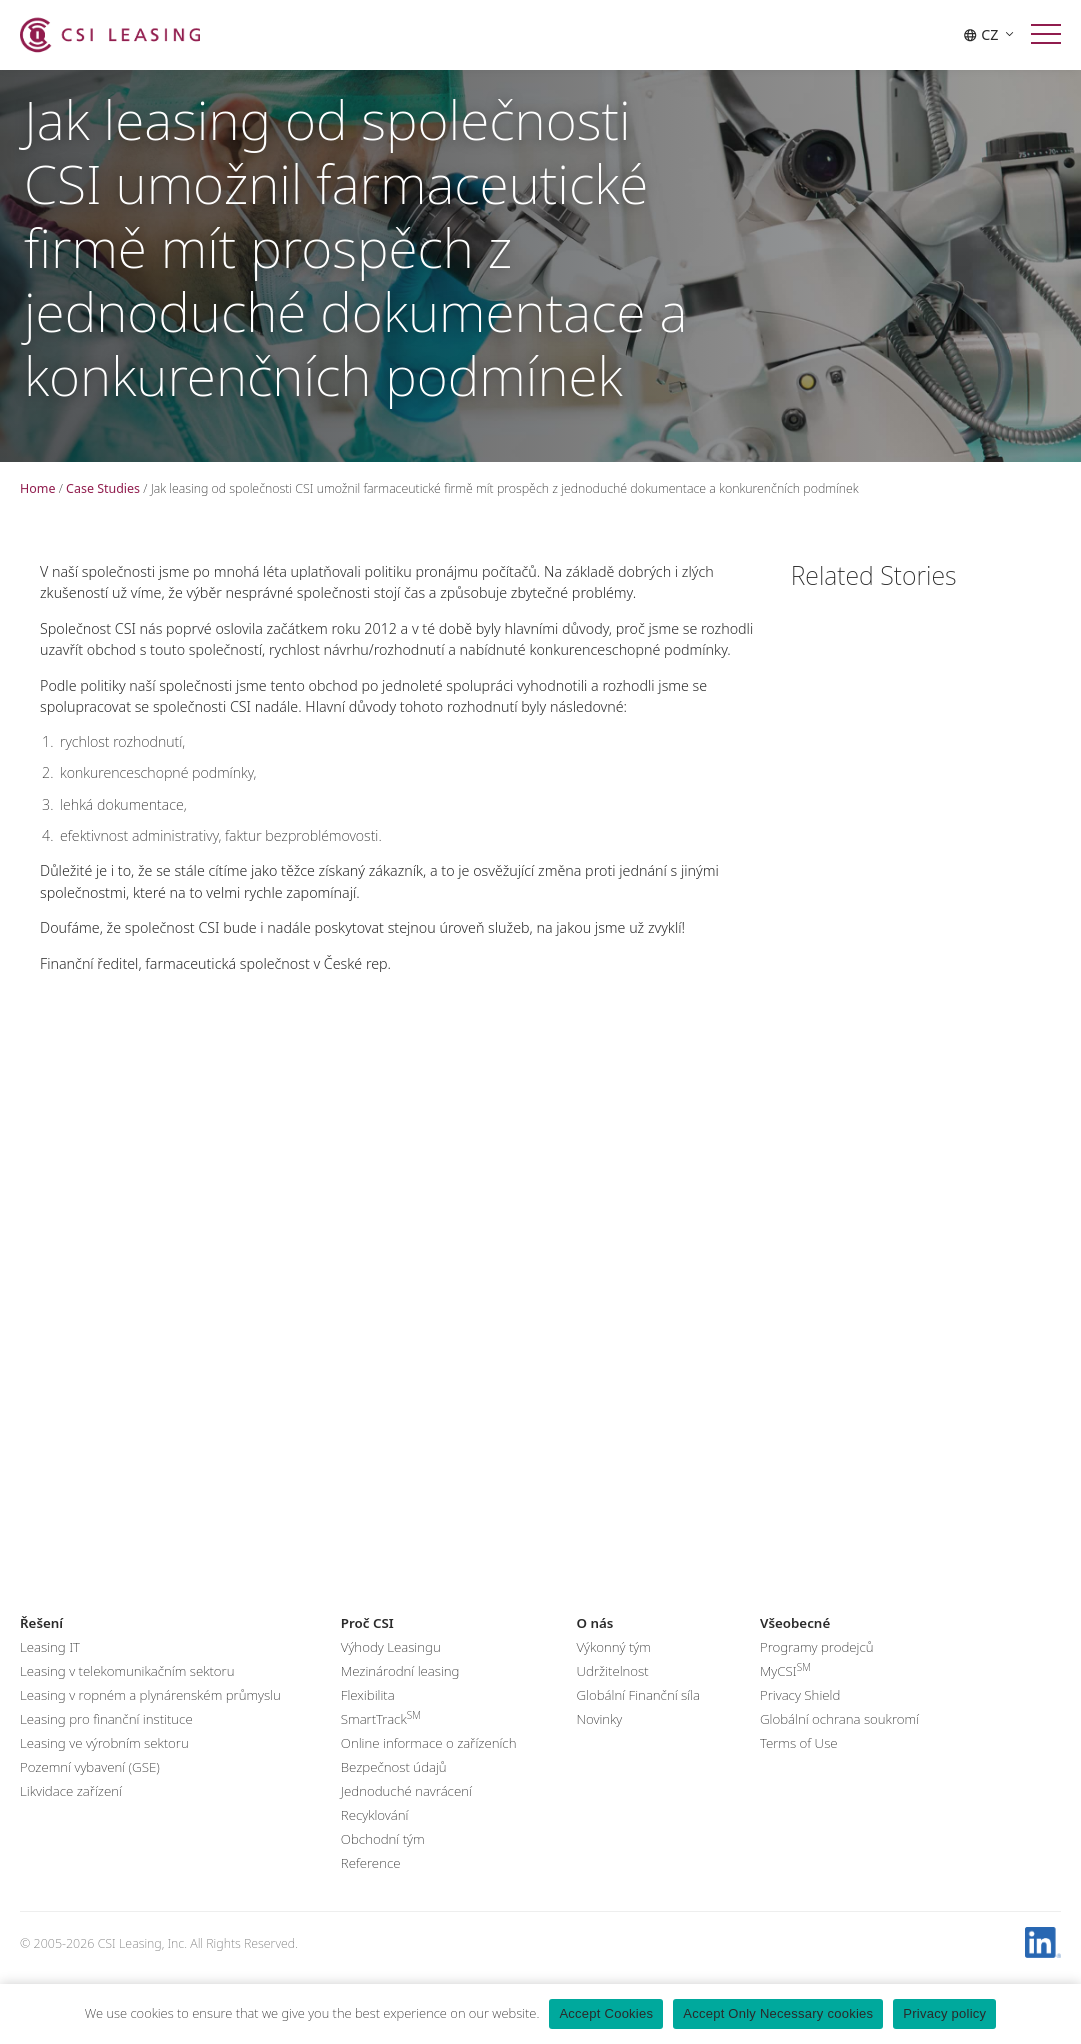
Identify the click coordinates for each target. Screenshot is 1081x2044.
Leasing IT (50, 1670)
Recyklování (375, 1838)
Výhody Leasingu (391, 1670)
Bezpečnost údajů (394, 1790)
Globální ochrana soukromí (839, 1742)
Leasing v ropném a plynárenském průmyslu (150, 1718)
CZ (988, 34)
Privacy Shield (800, 1718)
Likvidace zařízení (71, 1814)
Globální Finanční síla (638, 1718)
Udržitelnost (612, 1694)
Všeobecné (795, 1646)
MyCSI (785, 1693)
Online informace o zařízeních (429, 1766)
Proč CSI (367, 1646)
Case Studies (103, 488)
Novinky (599, 1742)
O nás (594, 1646)
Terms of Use (799, 1766)
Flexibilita (368, 1718)
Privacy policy (944, 2013)
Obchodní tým (383, 1862)
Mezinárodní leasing (400, 1694)
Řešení (41, 1646)
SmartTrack (381, 1741)
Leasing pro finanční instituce (106, 1742)
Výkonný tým (613, 1670)
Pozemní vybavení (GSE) (90, 1790)
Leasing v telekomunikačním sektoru (127, 1694)
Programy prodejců (817, 1670)
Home (37, 488)
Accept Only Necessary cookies (778, 2013)
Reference (371, 1886)
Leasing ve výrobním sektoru (104, 1766)
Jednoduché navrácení (406, 1814)
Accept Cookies (606, 2013)
